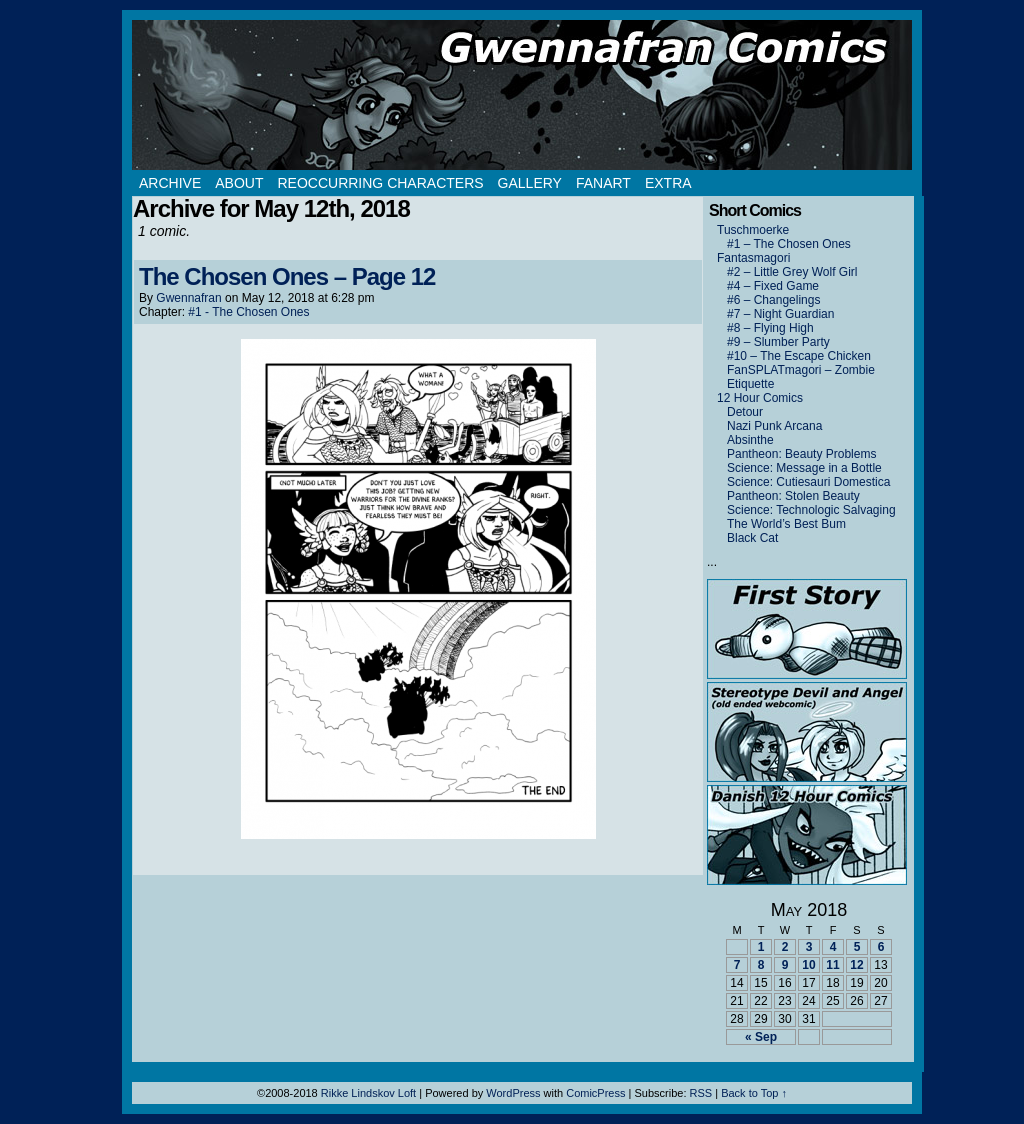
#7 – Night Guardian (780, 314)
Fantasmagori (753, 258)
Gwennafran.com (522, 95)
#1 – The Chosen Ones (789, 244)
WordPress (513, 1093)
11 (832, 965)
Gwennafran (188, 298)
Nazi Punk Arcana (774, 426)
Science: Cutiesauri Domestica (808, 482)
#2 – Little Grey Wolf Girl (792, 272)
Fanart (603, 183)
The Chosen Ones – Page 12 (287, 276)
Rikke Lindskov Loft (368, 1093)
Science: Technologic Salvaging (811, 510)
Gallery (530, 183)
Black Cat (752, 538)
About (239, 183)
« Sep (761, 1037)
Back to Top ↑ (754, 1093)
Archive (170, 183)
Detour (745, 412)
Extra (668, 183)
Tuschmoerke (753, 230)
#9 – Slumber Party (778, 342)
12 (856, 965)
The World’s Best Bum (786, 524)
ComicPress (595, 1093)
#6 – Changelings (773, 300)
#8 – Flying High (770, 328)
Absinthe (750, 440)
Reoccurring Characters (380, 183)
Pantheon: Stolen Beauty (793, 496)
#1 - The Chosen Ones (248, 312)
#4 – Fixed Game (773, 286)
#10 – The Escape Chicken (799, 356)
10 (808, 965)
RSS (701, 1093)
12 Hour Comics (760, 398)
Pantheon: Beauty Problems (801, 454)
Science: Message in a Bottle (804, 468)
